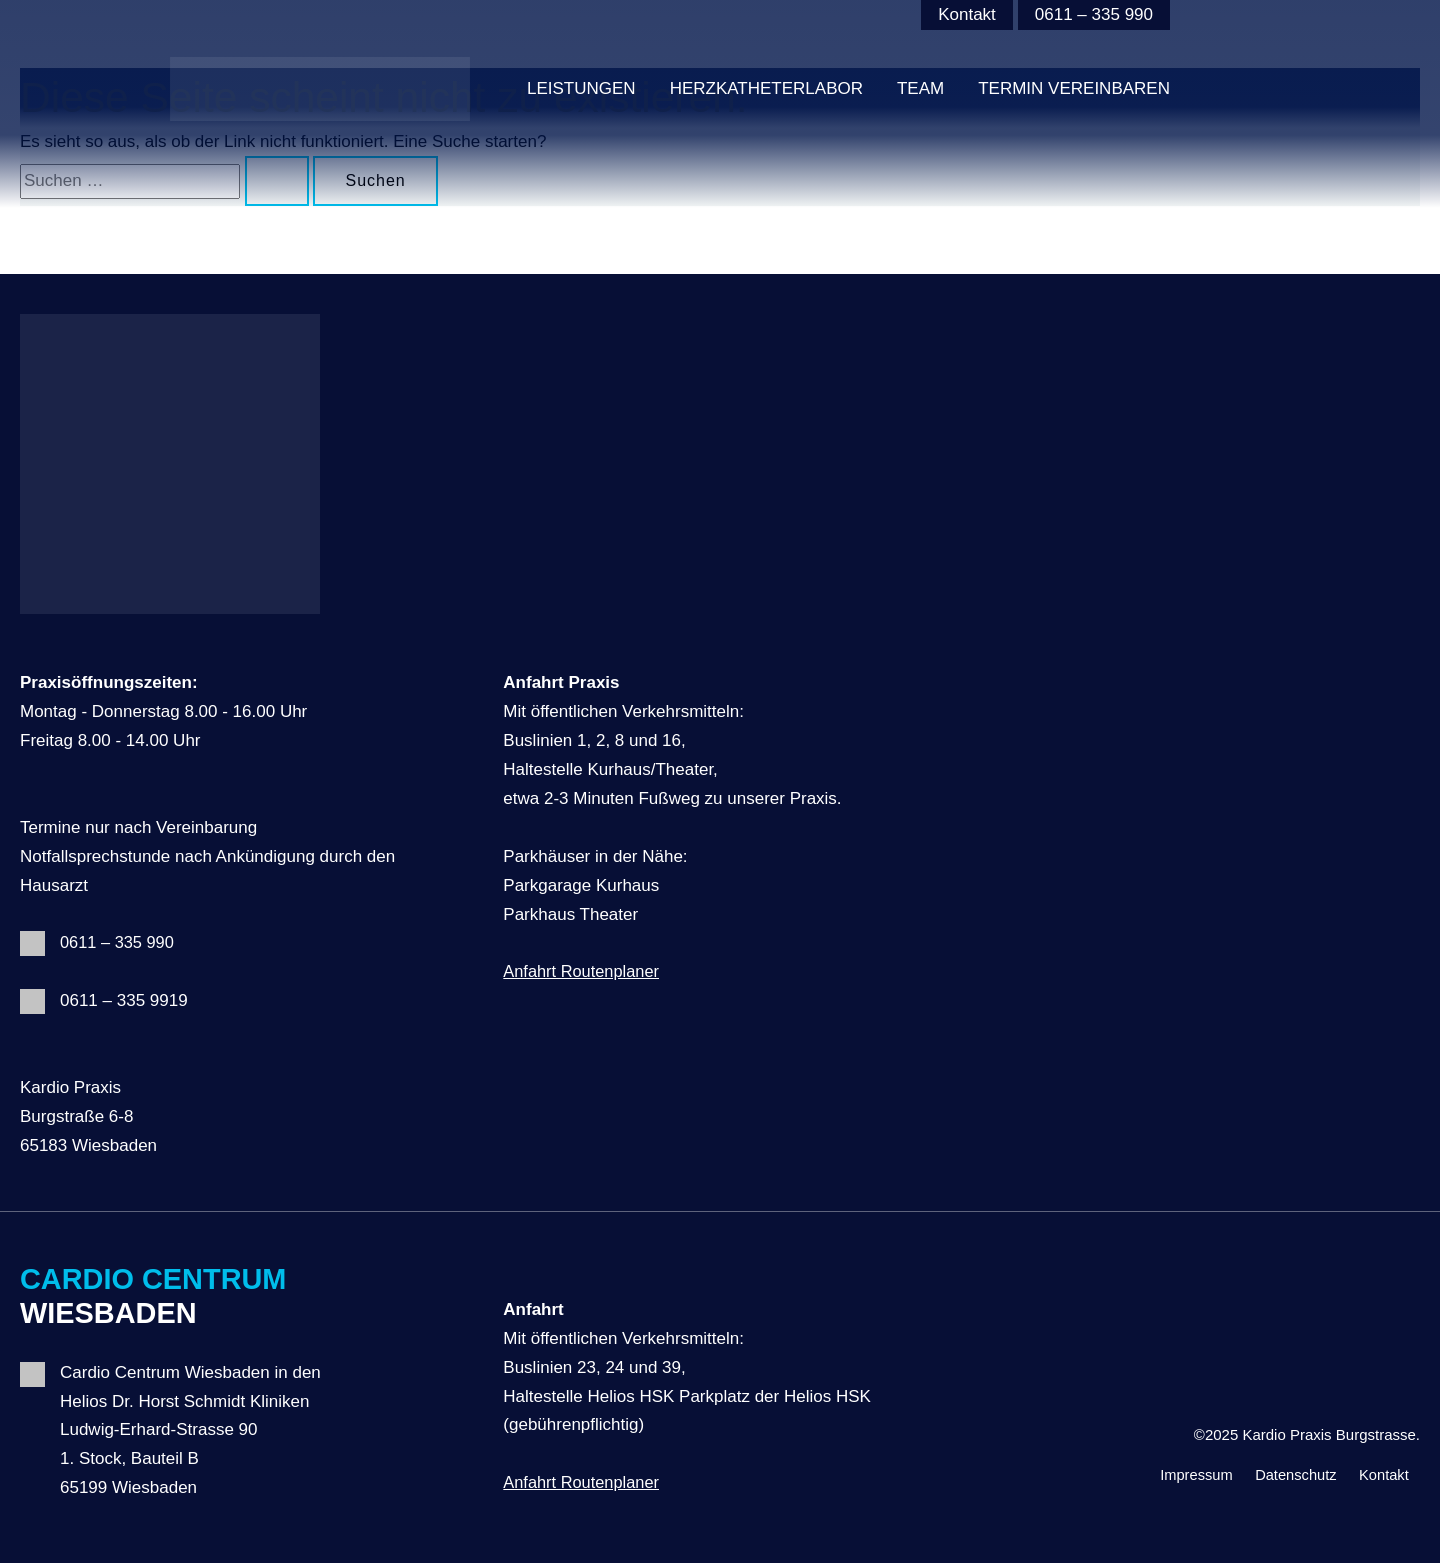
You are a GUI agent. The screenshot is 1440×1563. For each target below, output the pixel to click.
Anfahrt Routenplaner (584, 971)
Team (920, 88)
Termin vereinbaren (1074, 88)
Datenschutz (1282, 1472)
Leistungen (581, 88)
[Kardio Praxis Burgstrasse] (320, 88)
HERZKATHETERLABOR (766, 88)
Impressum (1174, 1472)
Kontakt (967, 14)
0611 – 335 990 (1094, 14)
